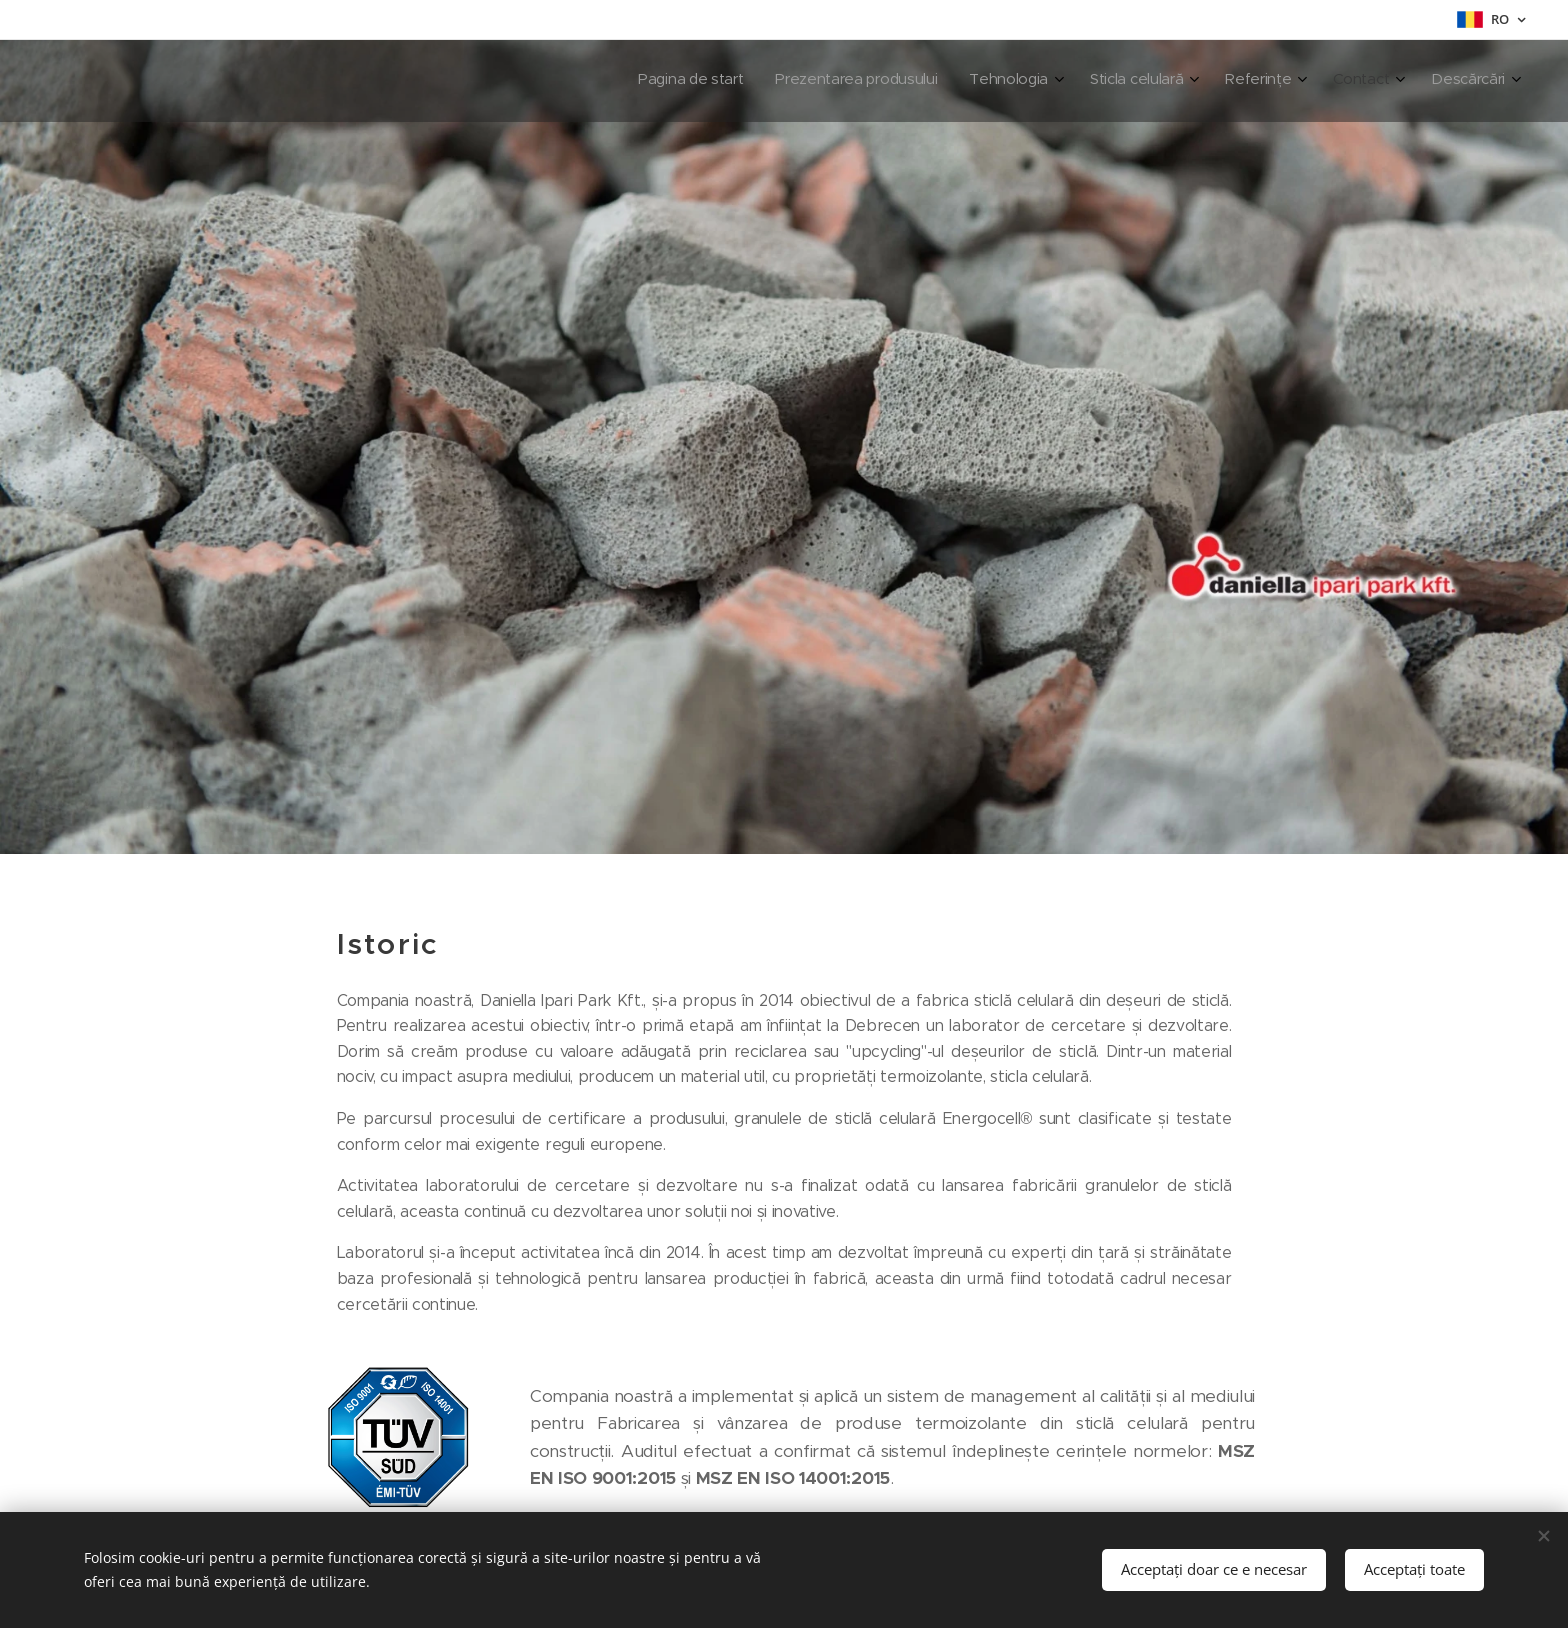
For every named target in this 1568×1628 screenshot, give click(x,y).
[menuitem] (1278, 81)
